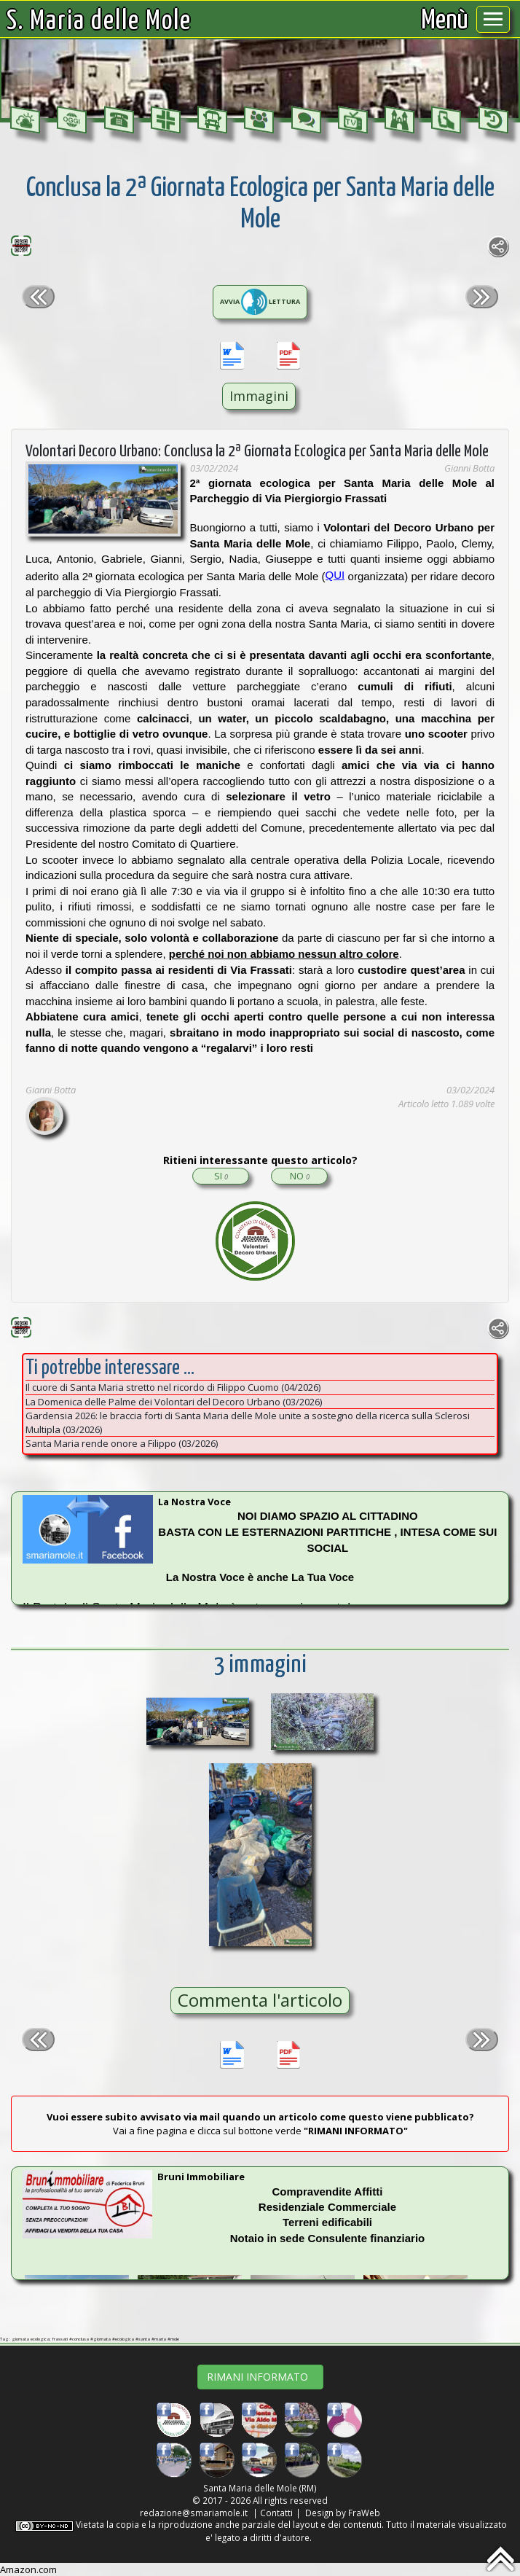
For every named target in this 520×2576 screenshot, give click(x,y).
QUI (335, 575)
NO (300, 1175)
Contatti (276, 2512)
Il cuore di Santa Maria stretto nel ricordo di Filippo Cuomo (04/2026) (172, 1387)
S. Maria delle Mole (99, 21)
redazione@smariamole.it (194, 2512)
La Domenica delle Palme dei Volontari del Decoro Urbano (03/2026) (173, 1401)
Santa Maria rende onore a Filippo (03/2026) (121, 1443)
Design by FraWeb (342, 2512)
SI (221, 1175)
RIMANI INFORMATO (260, 2377)
